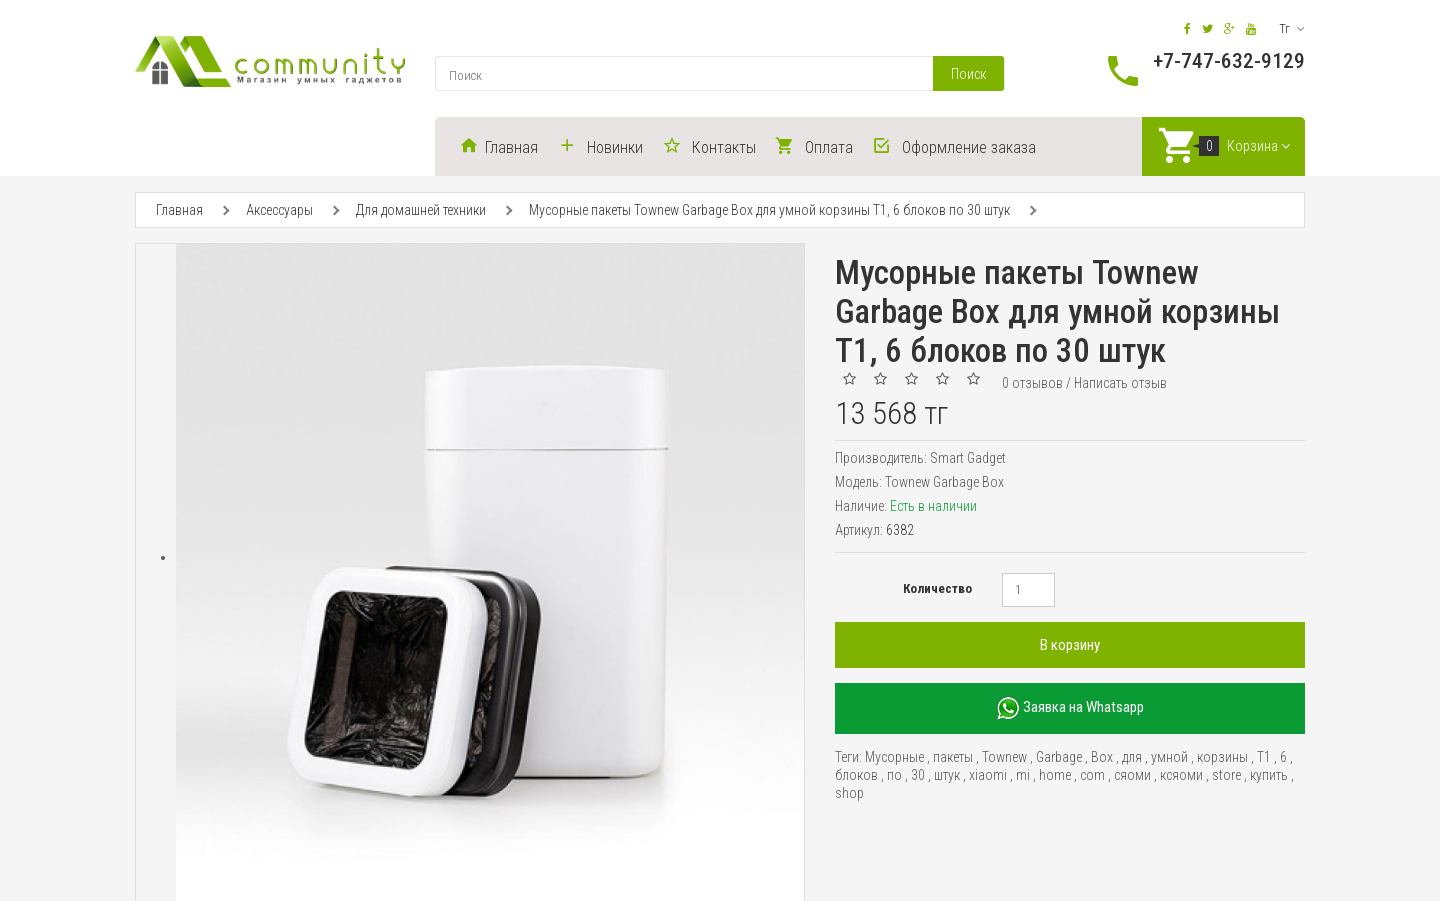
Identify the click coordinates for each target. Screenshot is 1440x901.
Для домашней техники (421, 211)
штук (947, 776)
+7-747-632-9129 (1229, 61)
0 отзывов (1032, 384)
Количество (937, 589)
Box (1102, 758)
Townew (1004, 758)
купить (1269, 776)
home (1055, 776)
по (894, 776)
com (1092, 776)
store (1226, 776)
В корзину (1070, 646)
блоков (856, 776)
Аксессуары (279, 211)
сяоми (1132, 776)
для (1132, 758)
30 (918, 776)
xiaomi (988, 776)
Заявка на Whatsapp (1070, 709)
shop (849, 794)
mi (1023, 776)
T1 (1264, 758)
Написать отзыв (1120, 384)
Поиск (968, 74)
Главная (179, 211)
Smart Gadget (968, 459)
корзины (1222, 758)
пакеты (953, 758)
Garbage (1059, 758)
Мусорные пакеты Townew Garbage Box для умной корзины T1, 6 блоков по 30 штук (769, 211)
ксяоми (1181, 776)
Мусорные (894, 758)
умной (1169, 758)
